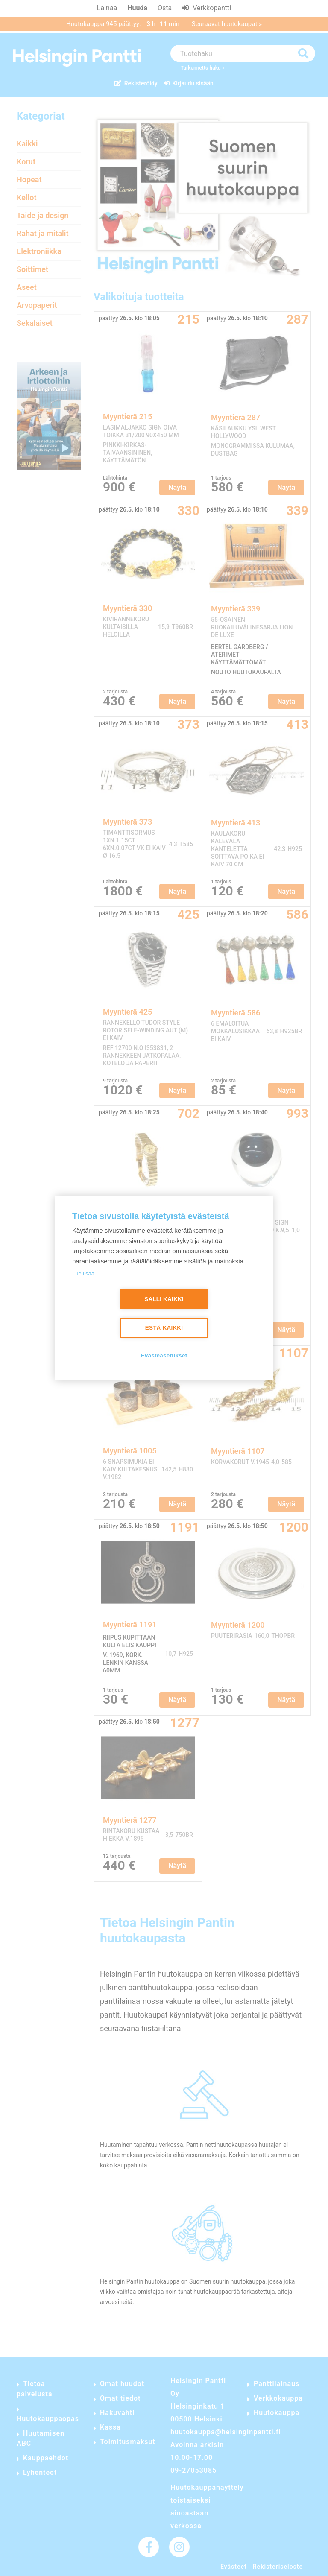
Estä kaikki (164, 1328)
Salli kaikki (164, 1299)
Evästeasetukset (164, 1355)
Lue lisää (83, 1273)
